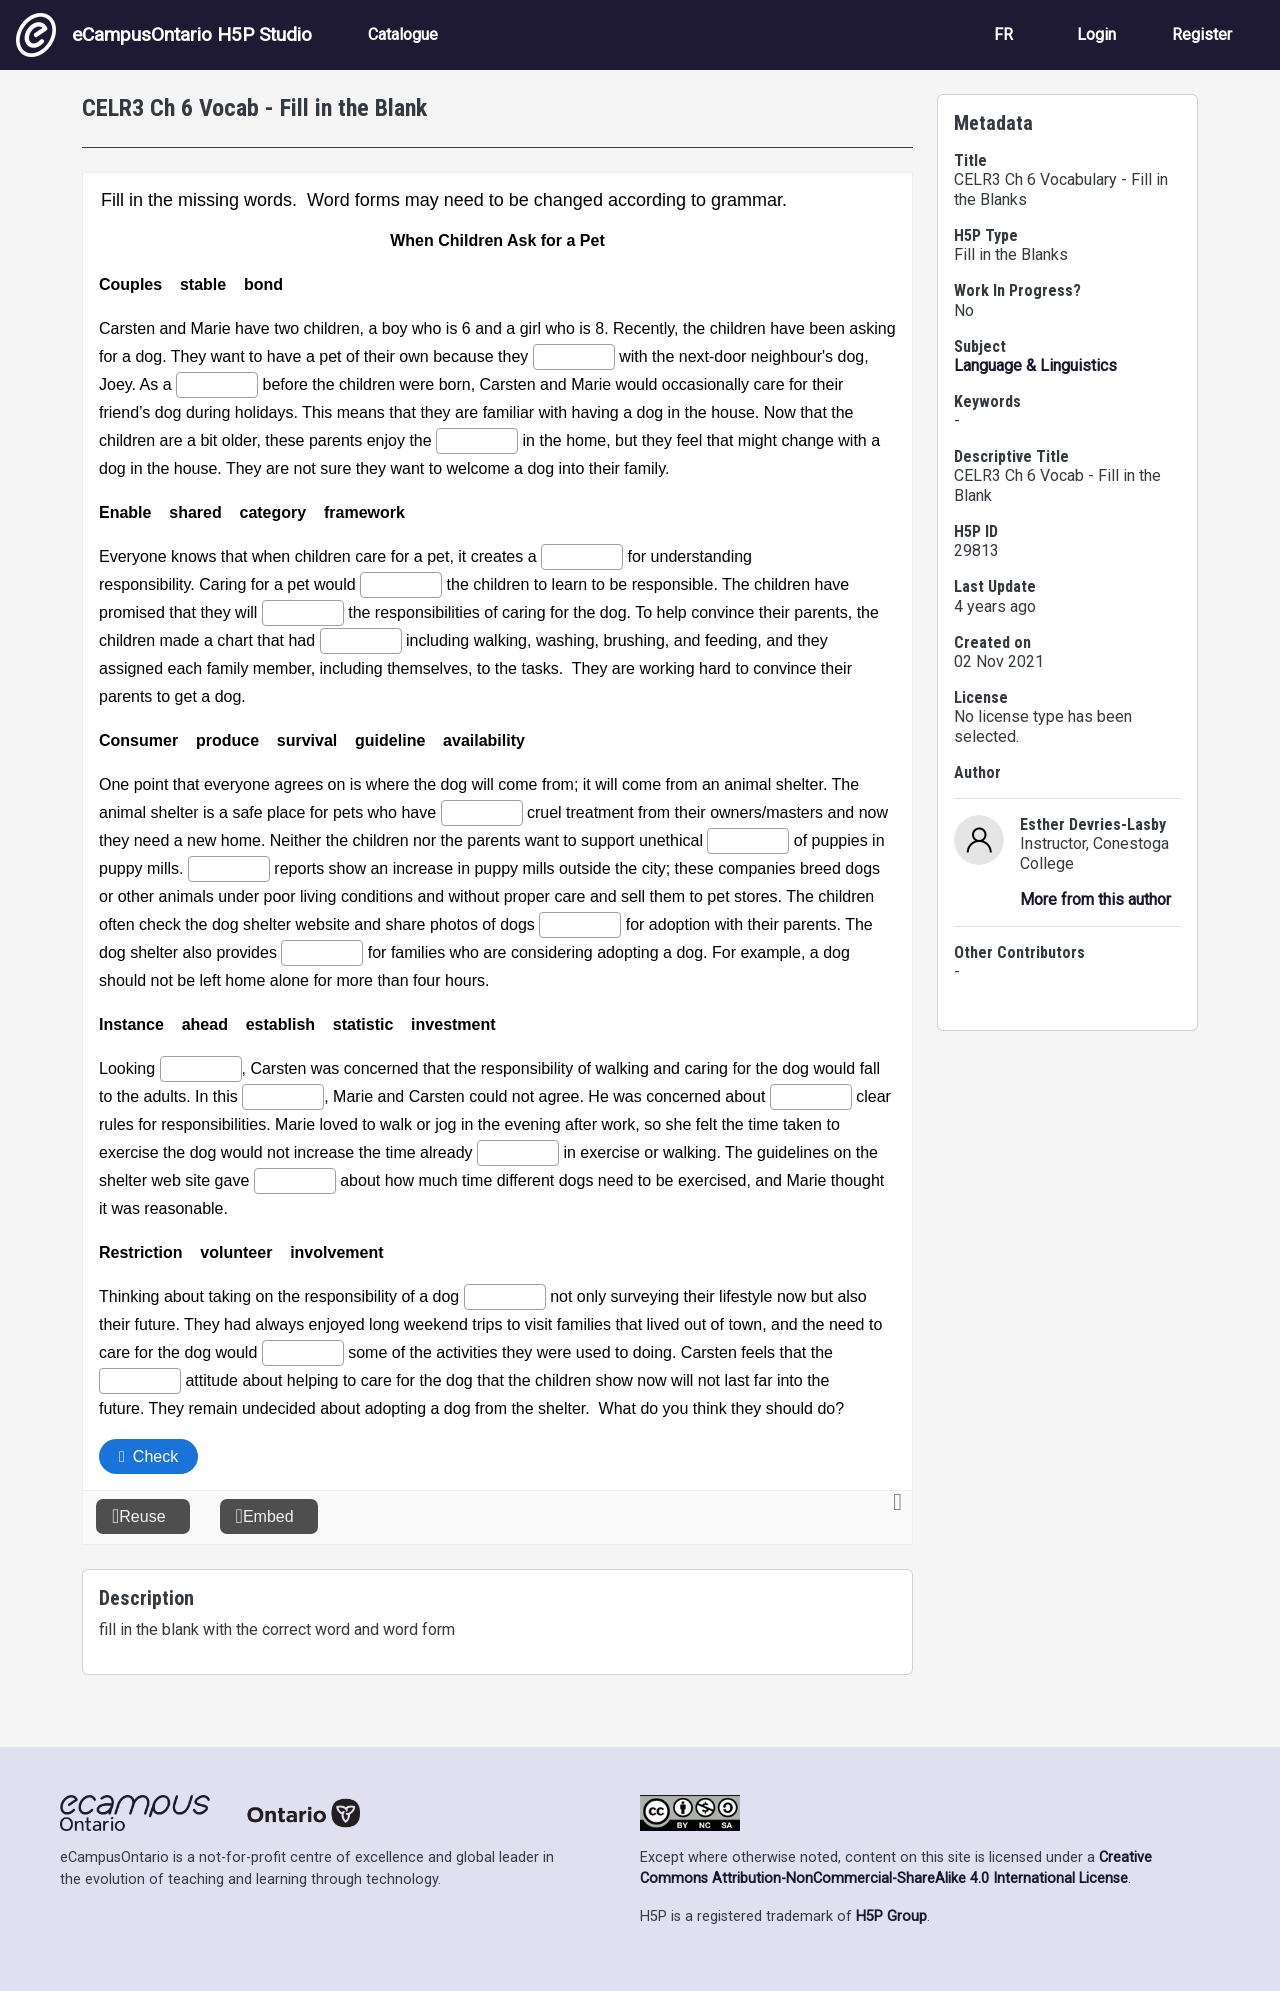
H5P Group (891, 1916)
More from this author (1095, 899)
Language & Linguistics (1035, 365)
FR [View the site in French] (1003, 34)
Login (1096, 34)
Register (1202, 34)
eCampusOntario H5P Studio (164, 35)
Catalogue (403, 34)
